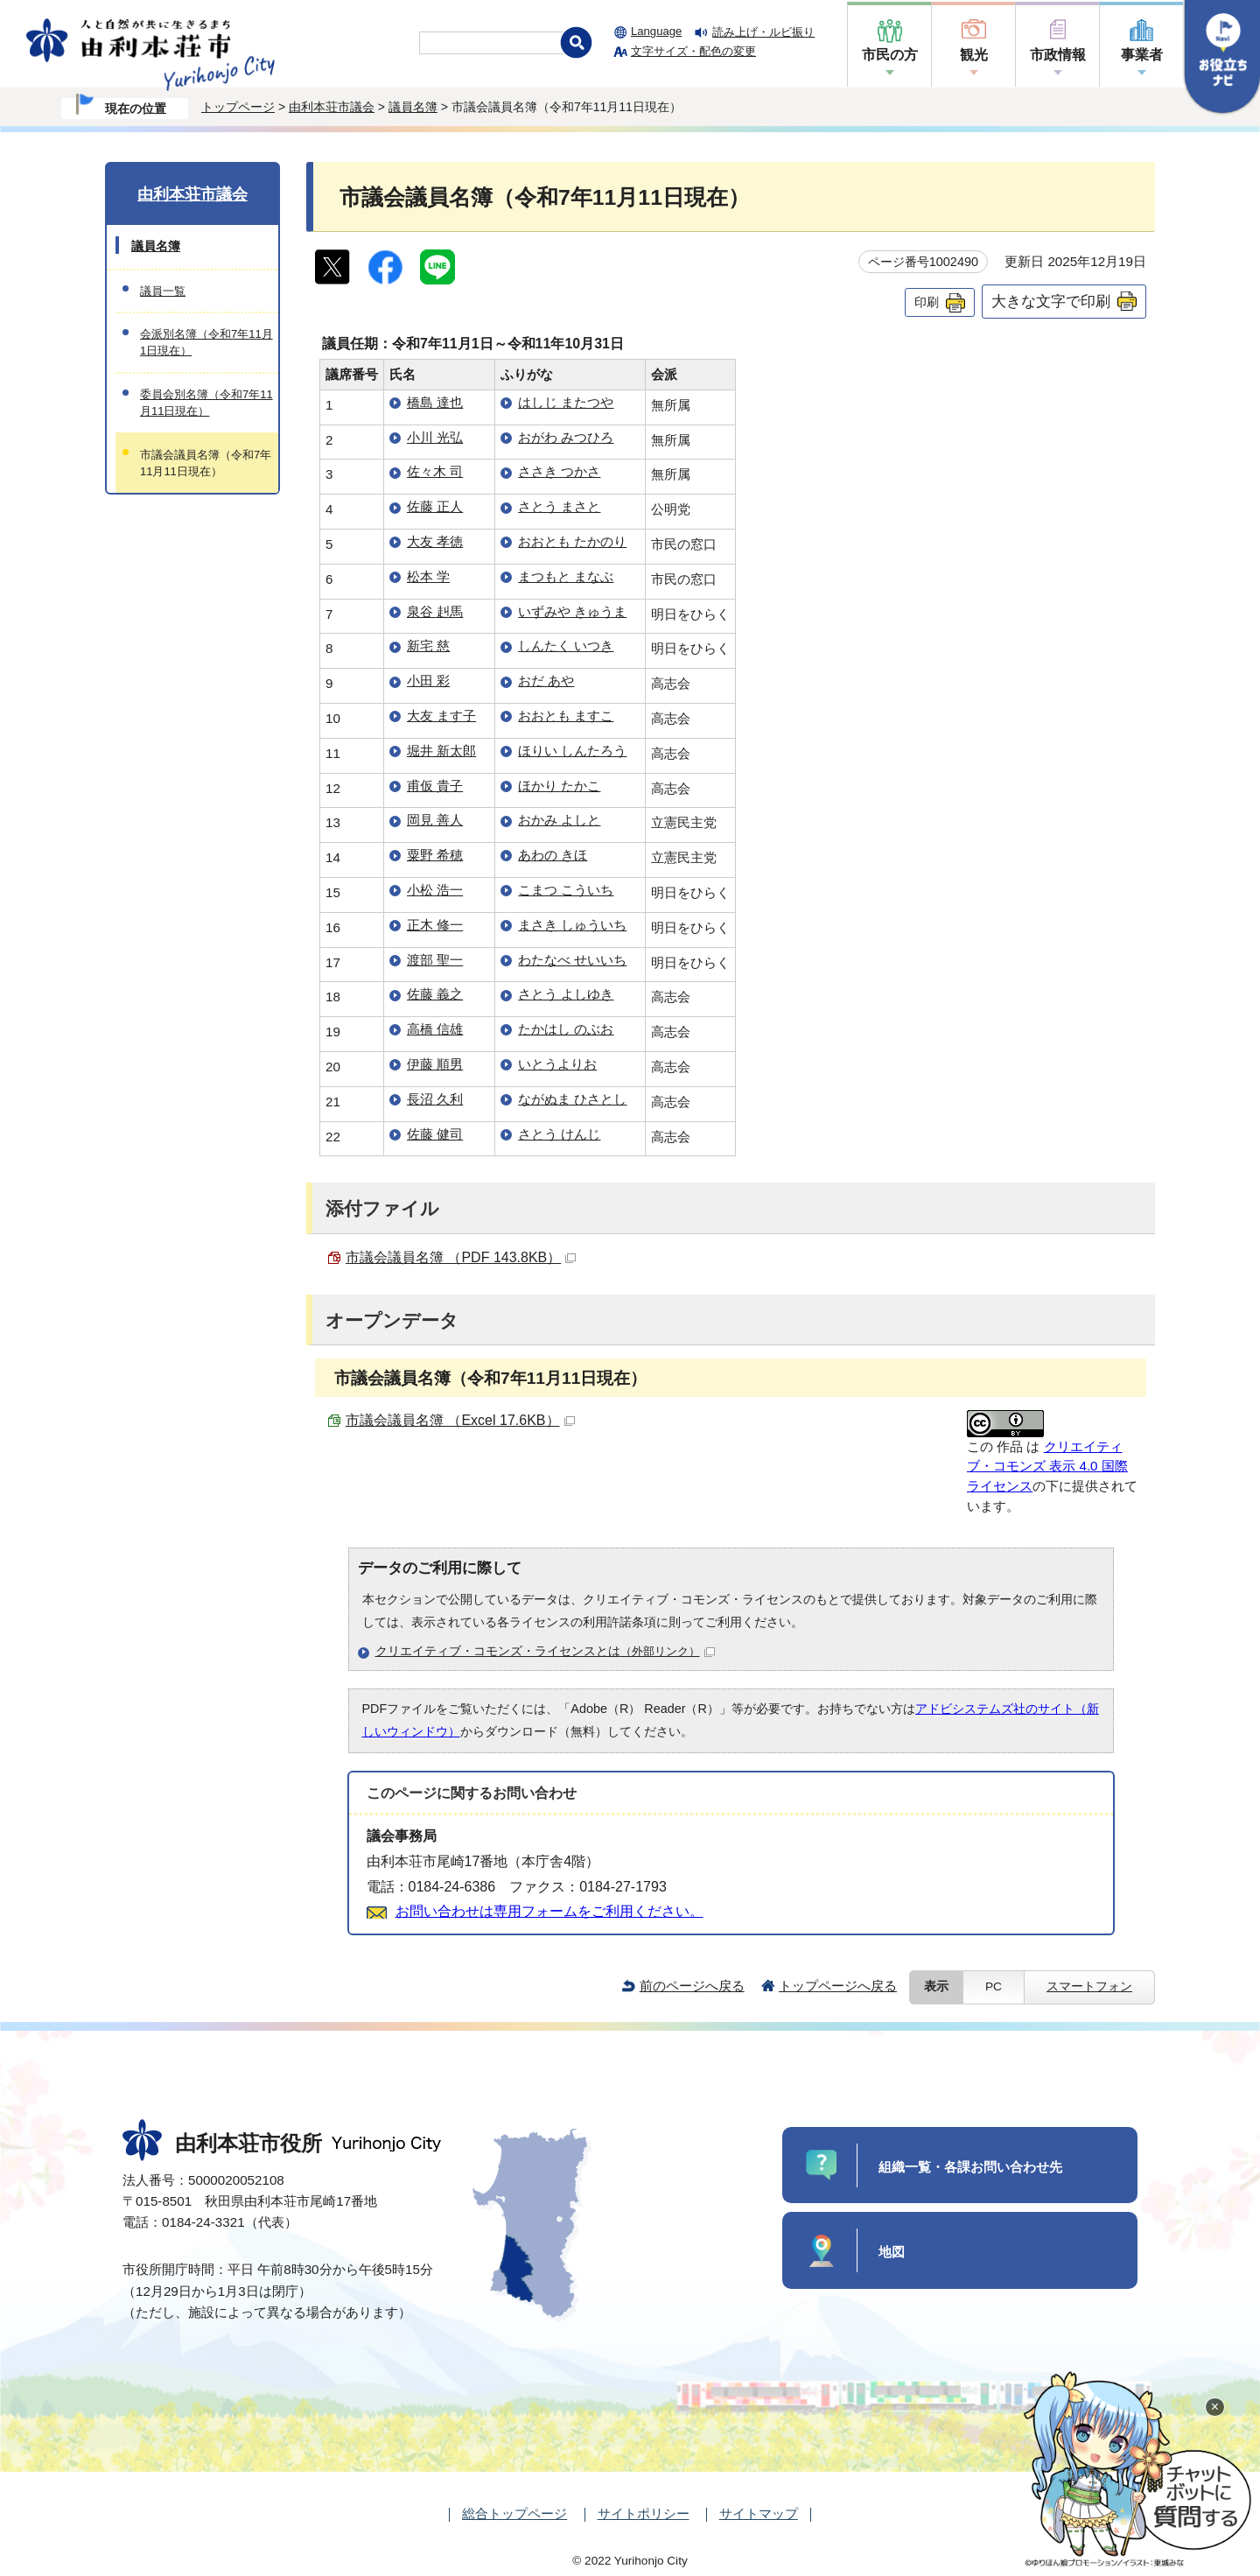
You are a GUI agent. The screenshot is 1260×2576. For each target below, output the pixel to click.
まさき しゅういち (572, 924)
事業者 (1142, 54)
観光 (974, 54)
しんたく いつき (565, 645)
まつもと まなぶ (565, 576)
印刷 (926, 302)
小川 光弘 (435, 437)
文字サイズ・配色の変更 (693, 51)
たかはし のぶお (565, 1028)
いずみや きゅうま (572, 611)
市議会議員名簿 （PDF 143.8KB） (461, 1257)
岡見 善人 (435, 819)
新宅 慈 (428, 645)
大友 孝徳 (435, 541)
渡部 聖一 (435, 959)
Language (656, 31)
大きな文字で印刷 (1050, 301)
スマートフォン (1089, 1986)
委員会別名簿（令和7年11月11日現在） (206, 403)
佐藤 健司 (435, 1134)
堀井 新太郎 (441, 750)
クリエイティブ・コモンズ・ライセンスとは (545, 1651)
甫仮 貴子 (435, 785)
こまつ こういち (565, 889)
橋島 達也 (435, 402)
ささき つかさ (559, 471)
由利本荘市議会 (331, 107)
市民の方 (890, 54)
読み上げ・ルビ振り (763, 32)
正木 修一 (435, 924)
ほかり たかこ (559, 785)
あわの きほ (552, 854)
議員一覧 (163, 291)
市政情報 (1058, 54)
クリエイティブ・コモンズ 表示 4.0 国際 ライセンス (1047, 1466)
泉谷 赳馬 (435, 611)
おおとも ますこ (565, 715)
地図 (891, 2251)
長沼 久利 (435, 1098)
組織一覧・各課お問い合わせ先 (970, 2166)
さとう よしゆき (565, 993)
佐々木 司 (435, 471)
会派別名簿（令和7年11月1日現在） (206, 342)
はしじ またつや (565, 402)
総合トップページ (514, 2513)
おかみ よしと (559, 819)
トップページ (238, 107)
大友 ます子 (441, 715)
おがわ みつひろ (565, 437)
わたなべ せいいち (572, 959)
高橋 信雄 (435, 1028)
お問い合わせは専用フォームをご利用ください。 (550, 1911)
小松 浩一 (435, 889)
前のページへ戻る (692, 1985)
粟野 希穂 (435, 854)
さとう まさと (559, 506)
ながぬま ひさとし (572, 1098)
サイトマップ (758, 2513)
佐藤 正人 (435, 506)
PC (993, 1986)
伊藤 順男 (435, 1063)
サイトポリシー (644, 2513)
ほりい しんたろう (572, 750)
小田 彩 (428, 680)
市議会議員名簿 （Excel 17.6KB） (460, 1420)
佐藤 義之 (435, 993)
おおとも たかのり (572, 541)
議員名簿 (413, 107)
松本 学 (428, 576)
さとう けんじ (559, 1134)
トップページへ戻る (838, 1985)
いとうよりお (557, 1063)
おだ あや (546, 680)
